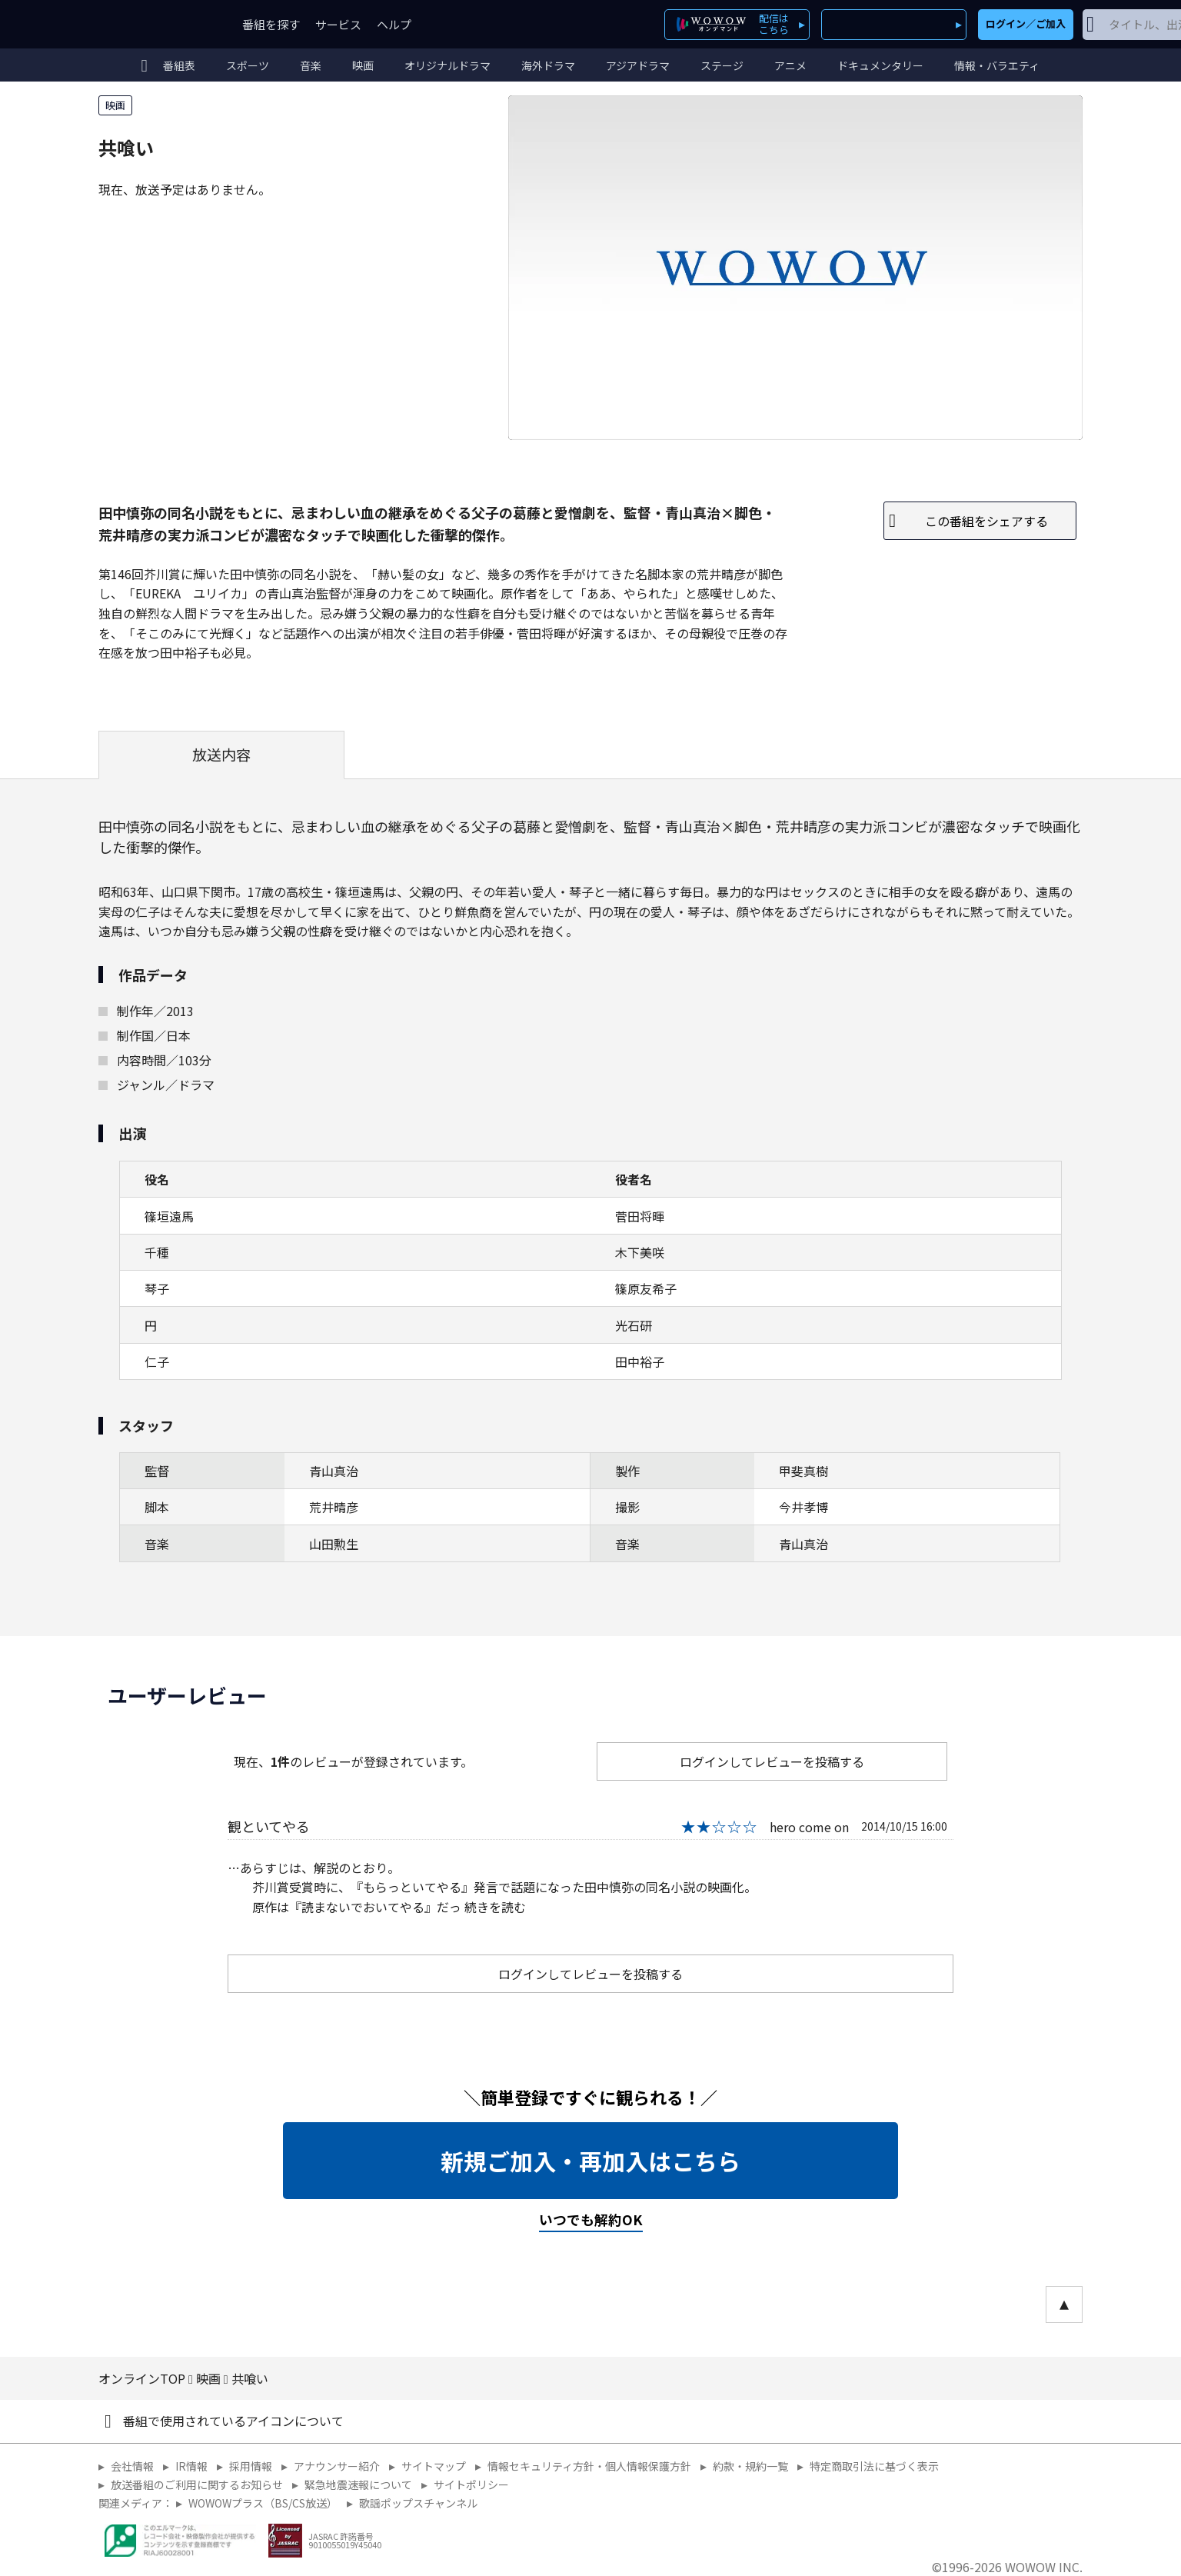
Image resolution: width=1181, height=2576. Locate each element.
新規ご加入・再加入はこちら (590, 2161)
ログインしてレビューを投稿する (772, 1761)
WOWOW (154, 24)
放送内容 (221, 754)
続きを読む (495, 1907)
